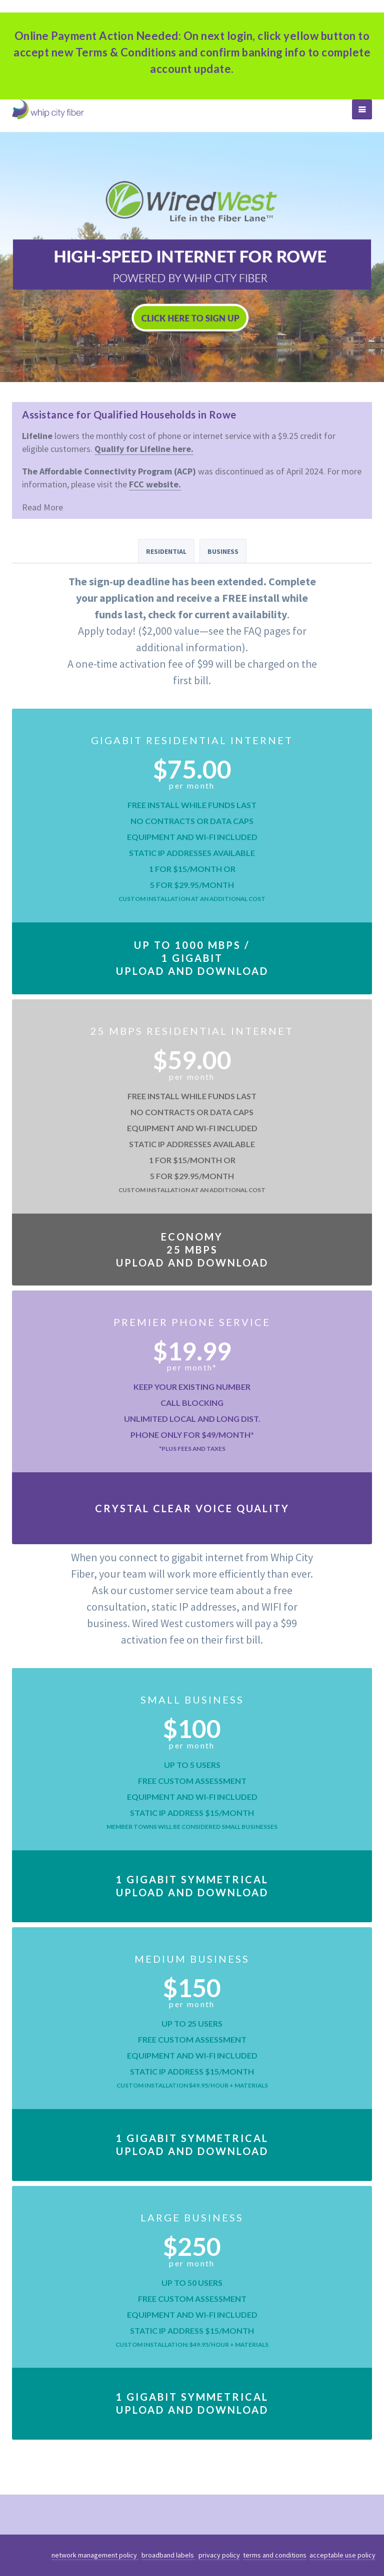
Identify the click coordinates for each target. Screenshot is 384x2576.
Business (223, 551)
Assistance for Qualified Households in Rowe (129, 415)
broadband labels (169, 2555)
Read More (42, 507)
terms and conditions (274, 2555)
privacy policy (219, 2555)
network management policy (95, 2555)
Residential (166, 551)
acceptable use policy (343, 2555)
